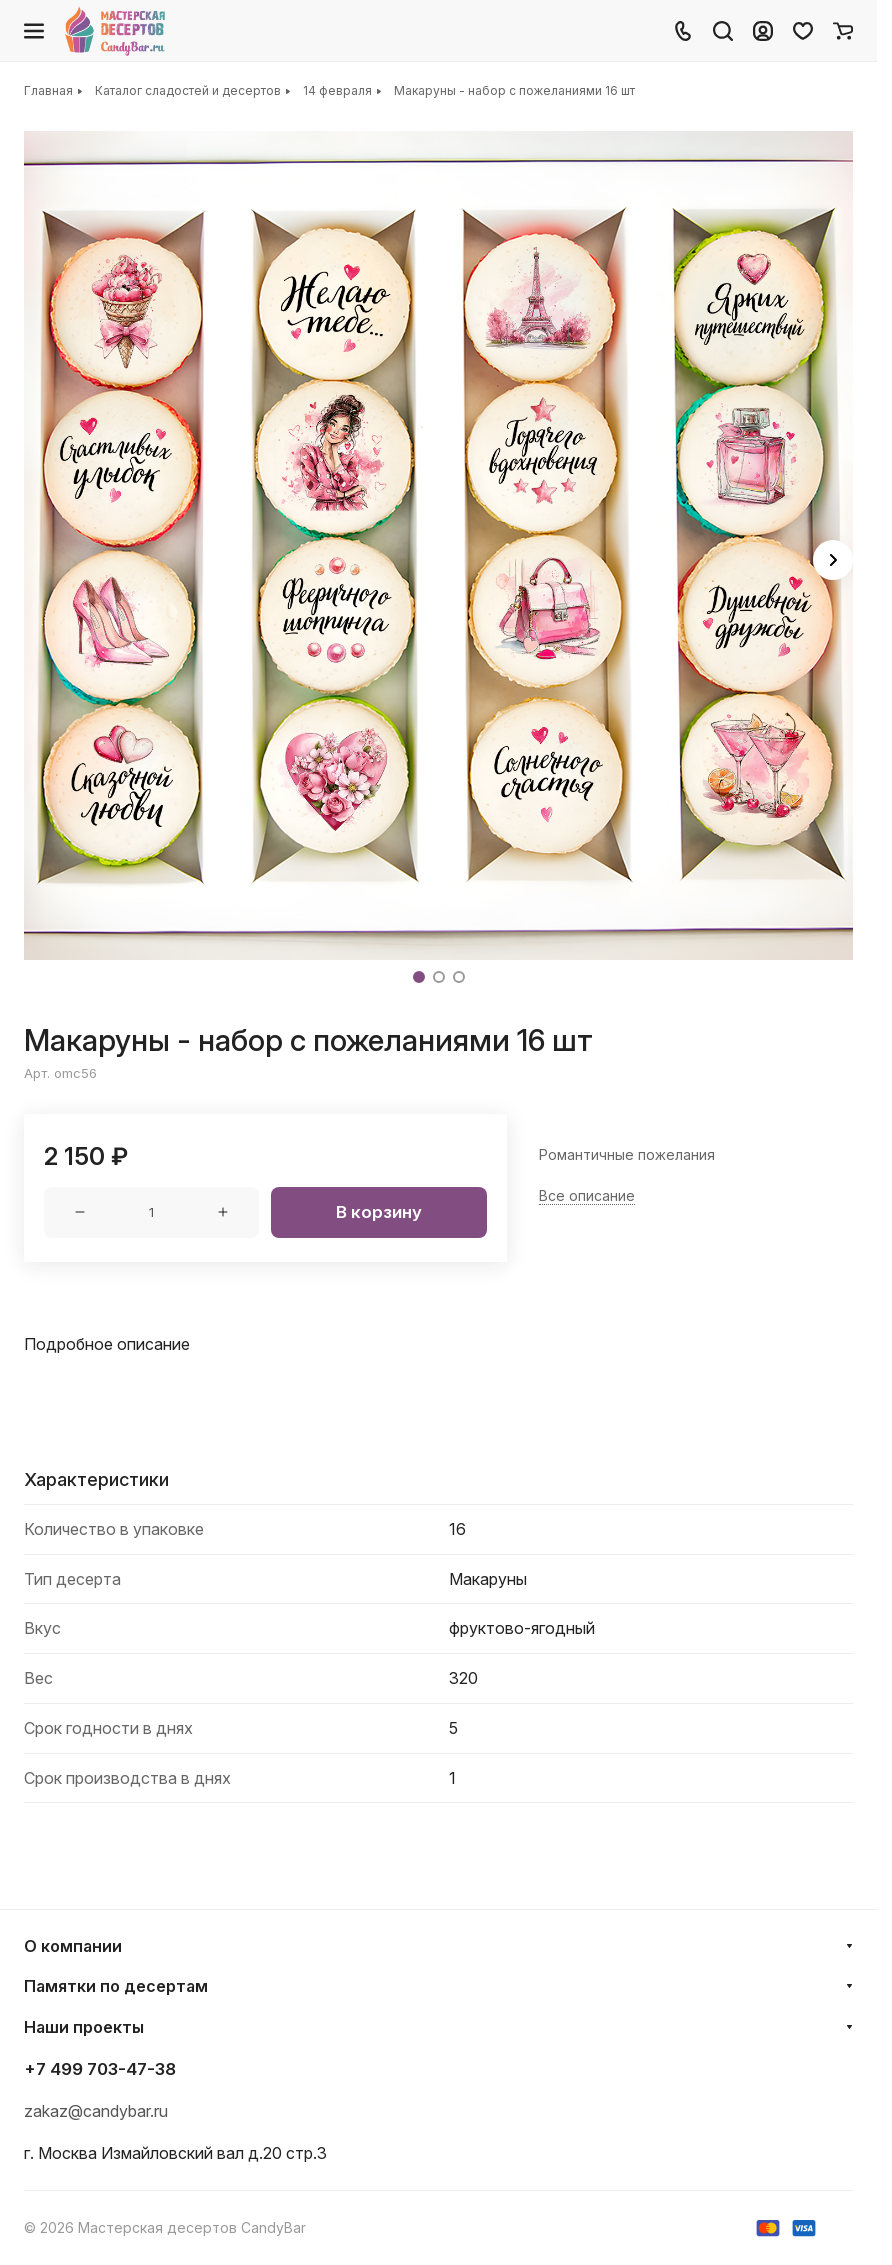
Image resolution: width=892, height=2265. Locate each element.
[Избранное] (803, 31)
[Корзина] (843, 31)
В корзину (379, 1212)
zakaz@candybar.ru (96, 2111)
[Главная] (116, 31)
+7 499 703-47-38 (100, 2069)
